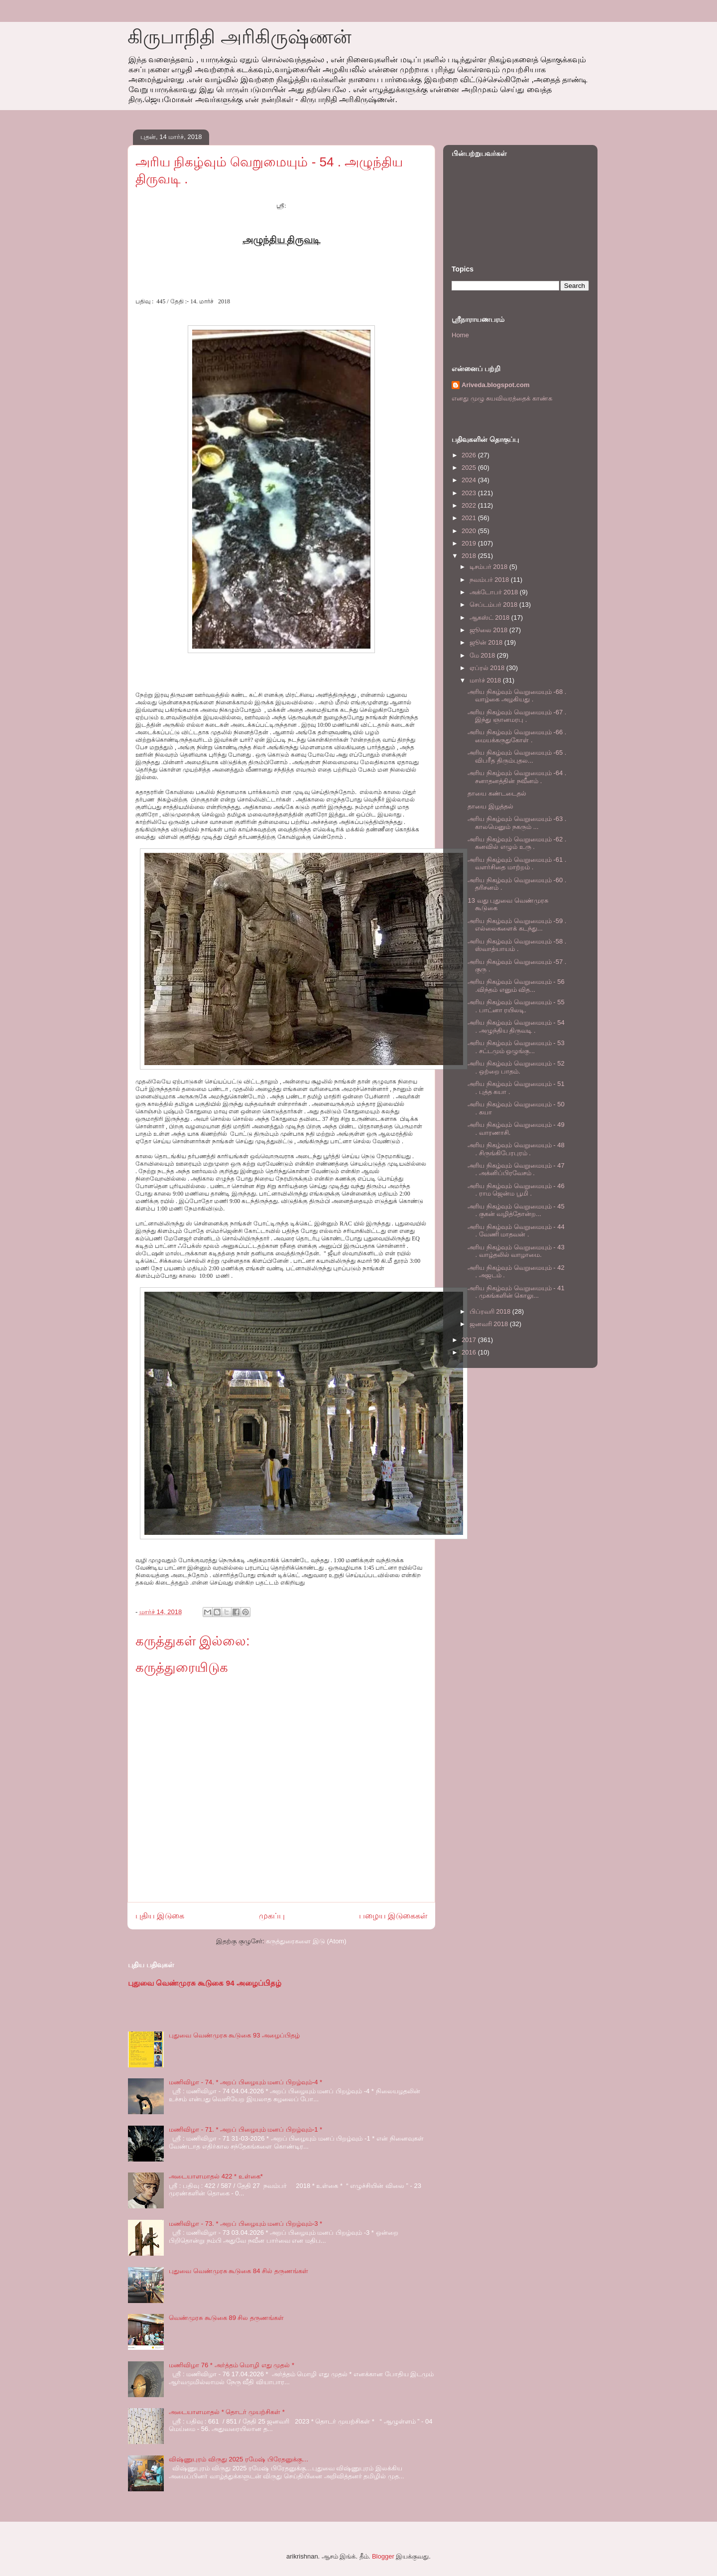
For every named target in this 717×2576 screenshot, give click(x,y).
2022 (470, 505)
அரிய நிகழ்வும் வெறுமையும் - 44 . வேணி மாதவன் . (516, 1230)
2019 (470, 543)
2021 (470, 518)
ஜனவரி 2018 (490, 1324)
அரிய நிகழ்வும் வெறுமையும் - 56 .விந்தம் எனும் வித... (516, 985)
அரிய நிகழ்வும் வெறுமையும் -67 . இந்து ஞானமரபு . (517, 716)
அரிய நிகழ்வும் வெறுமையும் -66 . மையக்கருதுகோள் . (517, 736)
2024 (470, 480)
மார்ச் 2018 (486, 680)
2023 (470, 493)
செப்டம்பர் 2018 (494, 604)
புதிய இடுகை (159, 1915)
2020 (470, 531)
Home (460, 335)
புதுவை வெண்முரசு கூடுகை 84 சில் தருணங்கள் (238, 2271)
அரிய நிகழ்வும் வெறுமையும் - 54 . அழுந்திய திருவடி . (516, 1026)
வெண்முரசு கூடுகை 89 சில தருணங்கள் (226, 2317)
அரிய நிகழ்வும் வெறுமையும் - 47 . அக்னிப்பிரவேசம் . (516, 1169)
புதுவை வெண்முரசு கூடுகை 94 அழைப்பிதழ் (204, 1983)
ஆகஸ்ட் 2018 (490, 617)
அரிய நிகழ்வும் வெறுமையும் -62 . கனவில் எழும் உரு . (517, 843)
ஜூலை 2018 (489, 630)
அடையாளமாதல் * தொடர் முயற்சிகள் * (227, 2412)
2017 (470, 1340)
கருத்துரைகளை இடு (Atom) (306, 1941)
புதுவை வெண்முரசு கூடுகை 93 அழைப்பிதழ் (234, 2035)
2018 (470, 555)
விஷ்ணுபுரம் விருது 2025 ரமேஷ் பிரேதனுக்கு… (238, 2459)
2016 (470, 1352)
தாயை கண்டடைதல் (497, 793)
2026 (470, 455)
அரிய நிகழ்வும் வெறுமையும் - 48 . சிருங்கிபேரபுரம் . (516, 1149)
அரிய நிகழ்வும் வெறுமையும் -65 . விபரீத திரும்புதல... (517, 756)
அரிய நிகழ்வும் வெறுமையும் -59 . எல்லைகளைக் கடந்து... (517, 925)
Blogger (383, 2556)
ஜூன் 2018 (487, 642)
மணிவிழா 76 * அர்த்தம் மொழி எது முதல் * (231, 2365)
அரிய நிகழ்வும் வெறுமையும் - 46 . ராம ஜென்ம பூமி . (516, 1190)
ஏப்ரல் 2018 (488, 668)
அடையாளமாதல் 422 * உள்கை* (216, 2176)
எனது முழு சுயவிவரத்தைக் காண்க (502, 398)
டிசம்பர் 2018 (489, 566)
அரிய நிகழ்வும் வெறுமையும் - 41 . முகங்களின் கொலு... (516, 1292)
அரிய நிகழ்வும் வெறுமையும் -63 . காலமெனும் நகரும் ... (517, 822)
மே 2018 (483, 655)
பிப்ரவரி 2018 (491, 1311)
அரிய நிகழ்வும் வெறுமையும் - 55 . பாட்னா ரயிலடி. (516, 1006)
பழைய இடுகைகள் (393, 1915)
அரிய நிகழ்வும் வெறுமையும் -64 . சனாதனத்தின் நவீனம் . (517, 777)
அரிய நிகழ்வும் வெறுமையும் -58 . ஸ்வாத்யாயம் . (517, 945)
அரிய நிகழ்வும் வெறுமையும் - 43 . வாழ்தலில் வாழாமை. (516, 1251)
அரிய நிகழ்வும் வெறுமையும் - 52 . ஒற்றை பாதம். (516, 1067)
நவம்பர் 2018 (490, 579)
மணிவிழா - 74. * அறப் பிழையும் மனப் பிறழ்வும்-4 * (245, 2082)
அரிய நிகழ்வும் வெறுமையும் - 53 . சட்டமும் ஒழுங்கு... (516, 1047)
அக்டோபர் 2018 (495, 592)
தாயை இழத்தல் (490, 806)
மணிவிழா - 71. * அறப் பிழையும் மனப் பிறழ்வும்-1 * (245, 2129)
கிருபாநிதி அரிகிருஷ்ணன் (239, 36)
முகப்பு (272, 1915)
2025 (470, 467)
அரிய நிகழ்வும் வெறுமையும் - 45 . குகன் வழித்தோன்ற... (516, 1210)
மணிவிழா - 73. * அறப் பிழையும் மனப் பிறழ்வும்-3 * (245, 2223)
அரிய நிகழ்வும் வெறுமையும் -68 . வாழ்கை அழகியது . (517, 695)
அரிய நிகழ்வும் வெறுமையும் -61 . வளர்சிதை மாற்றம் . (517, 863)
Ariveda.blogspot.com (496, 385)
